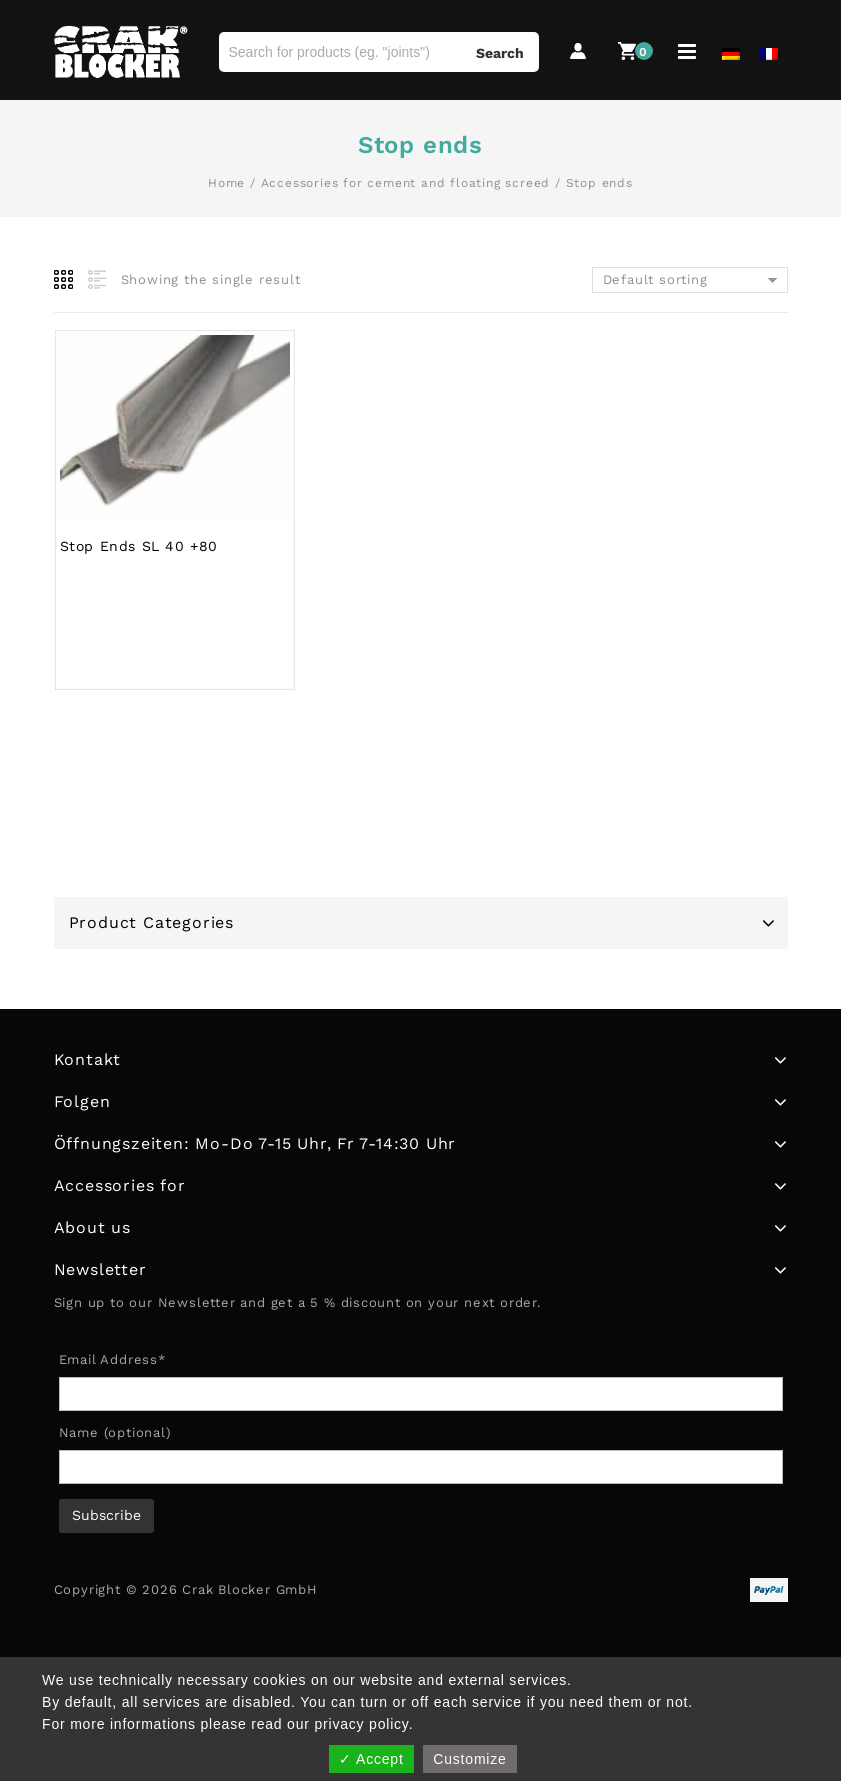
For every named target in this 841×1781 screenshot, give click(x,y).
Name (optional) (115, 1432)
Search (500, 53)
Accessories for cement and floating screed (406, 183)
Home (226, 183)
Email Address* (112, 1359)
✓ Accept (371, 1759)
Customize (469, 1759)
